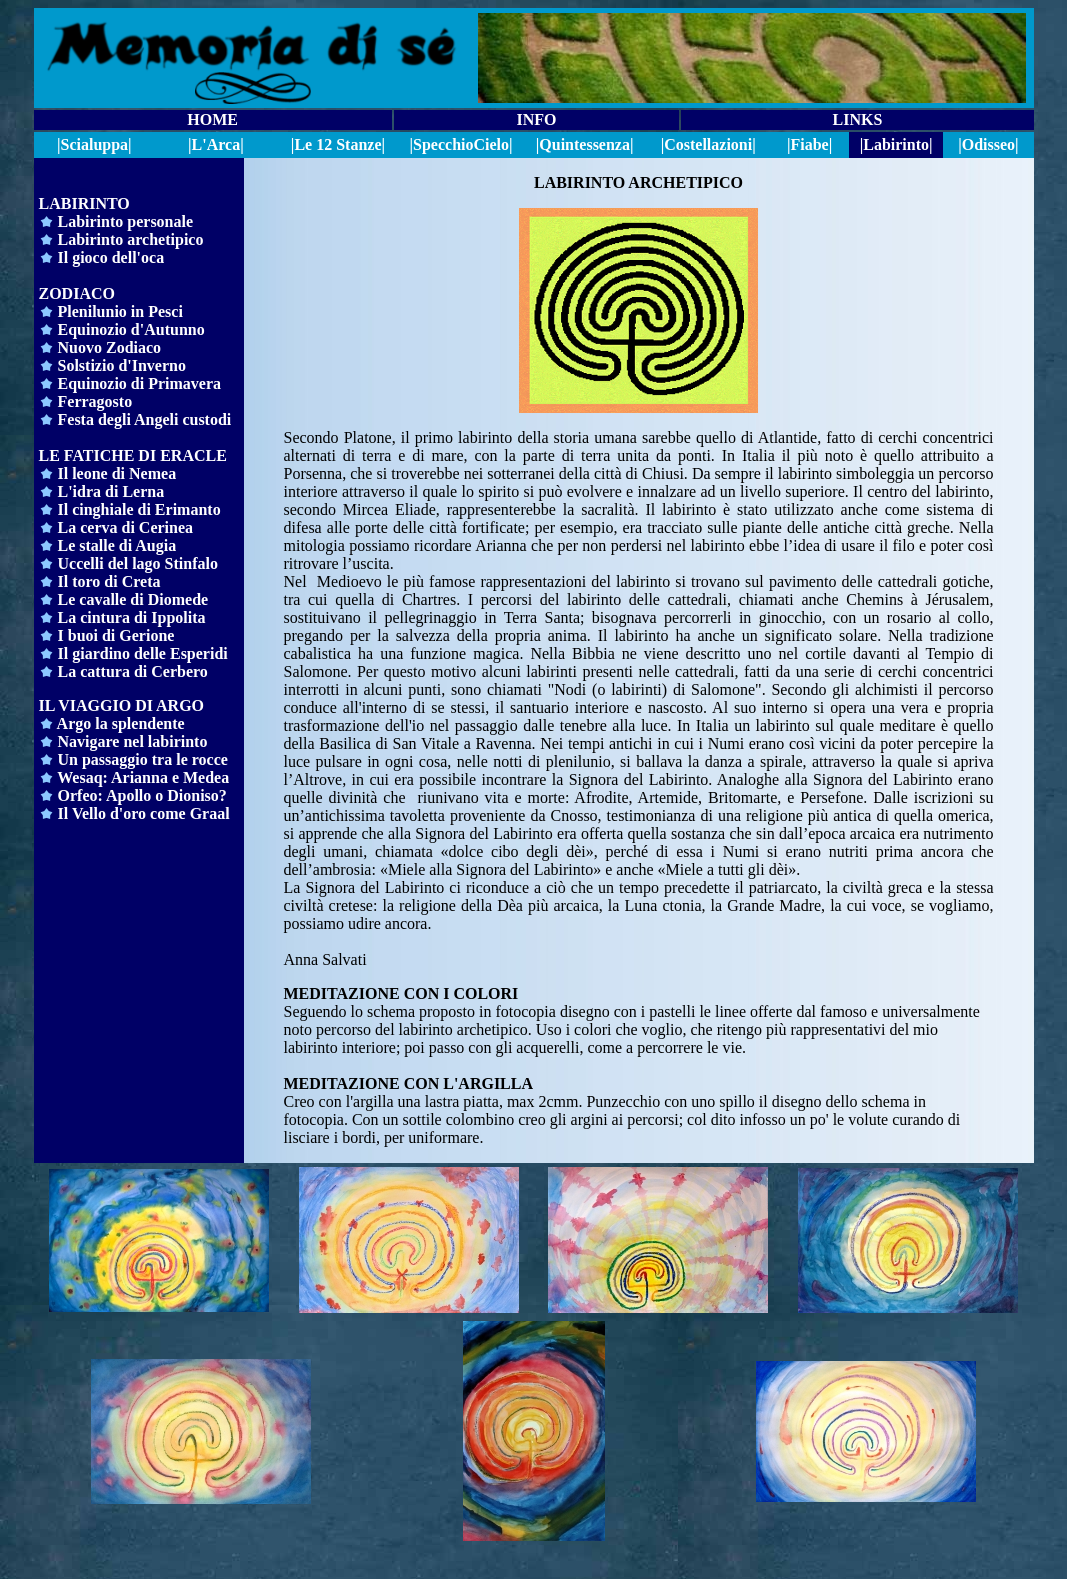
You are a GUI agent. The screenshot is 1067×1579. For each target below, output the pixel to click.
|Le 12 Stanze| (338, 144)
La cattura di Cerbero (123, 671)
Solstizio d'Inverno (122, 365)
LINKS (857, 119)
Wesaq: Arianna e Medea (143, 777)
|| (461, 144)
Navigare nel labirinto (133, 741)
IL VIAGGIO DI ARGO (122, 705)
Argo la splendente (112, 723)
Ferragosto (93, 401)
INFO (536, 119)
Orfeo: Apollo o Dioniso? (142, 795)
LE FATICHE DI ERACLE (133, 455)
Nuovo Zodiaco (110, 347)
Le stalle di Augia (117, 545)
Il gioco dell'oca (109, 257)
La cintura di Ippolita (132, 617)
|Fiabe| (809, 144)
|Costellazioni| (708, 144)
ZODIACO (77, 293)
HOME (212, 119)
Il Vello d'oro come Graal (144, 813)
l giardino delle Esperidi (146, 653)
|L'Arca (214, 144)
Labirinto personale (126, 221)
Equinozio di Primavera (140, 383)
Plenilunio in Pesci (120, 311)
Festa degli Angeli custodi (143, 419)
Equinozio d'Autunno (131, 329)
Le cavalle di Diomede (133, 599)
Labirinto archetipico (131, 239)
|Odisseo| (988, 144)
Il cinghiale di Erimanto (139, 509)
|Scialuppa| (94, 144)
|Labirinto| (896, 144)
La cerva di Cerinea (126, 527)
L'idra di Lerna (111, 491)
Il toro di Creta (109, 581)
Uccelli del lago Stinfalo (136, 563)
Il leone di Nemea (117, 473)
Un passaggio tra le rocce (143, 759)
